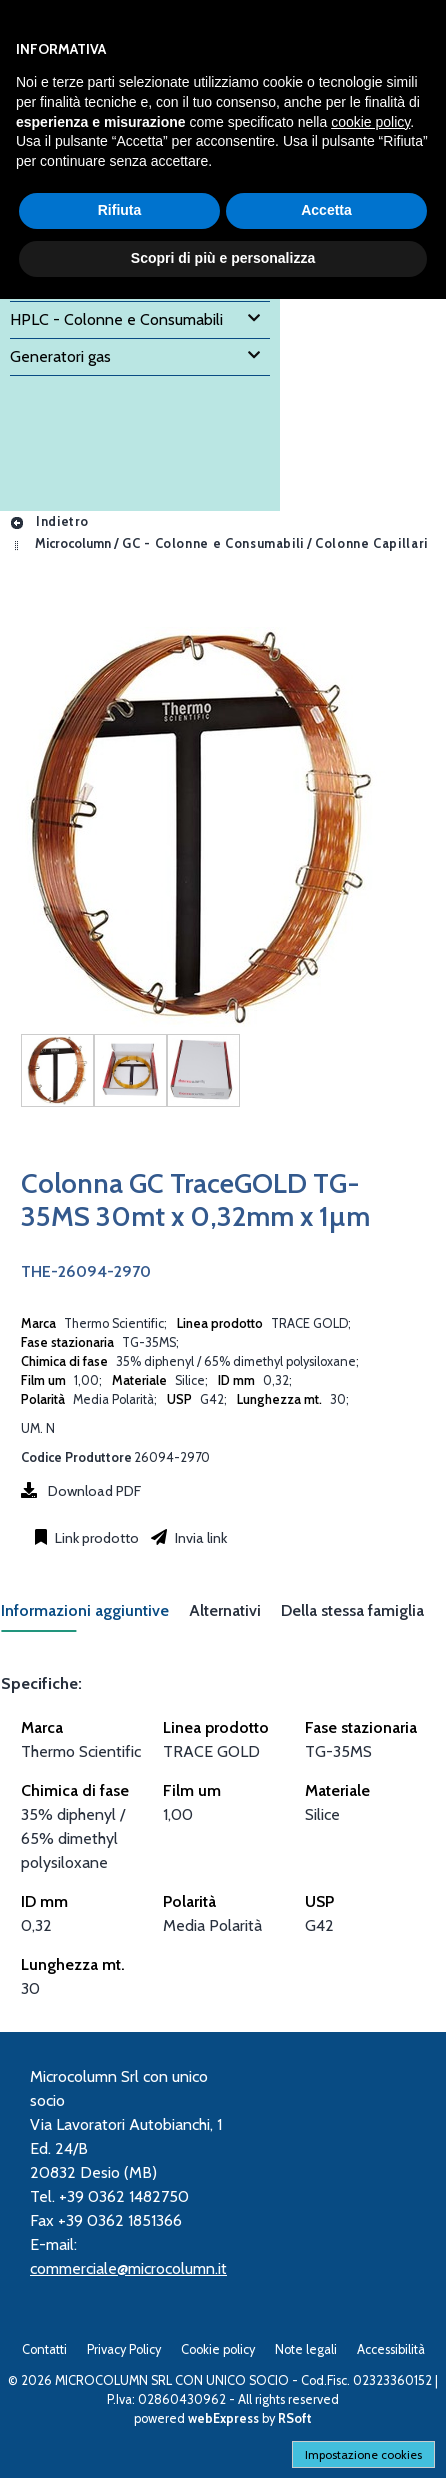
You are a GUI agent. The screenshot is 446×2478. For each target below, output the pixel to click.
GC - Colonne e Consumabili (213, 544)
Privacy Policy (124, 2349)
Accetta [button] (326, 210)
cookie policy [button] (370, 122)
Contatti (44, 2349)
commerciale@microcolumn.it (128, 2268)
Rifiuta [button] (120, 210)
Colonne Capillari (371, 544)
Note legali (306, 2349)
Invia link (199, 1538)
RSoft (295, 2418)
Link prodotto (95, 1538)
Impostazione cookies (363, 2454)
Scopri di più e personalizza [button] (223, 258)
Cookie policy (218, 2349)
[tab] (95, 1616)
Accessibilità (391, 2349)
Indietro (49, 521)
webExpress (223, 2418)
